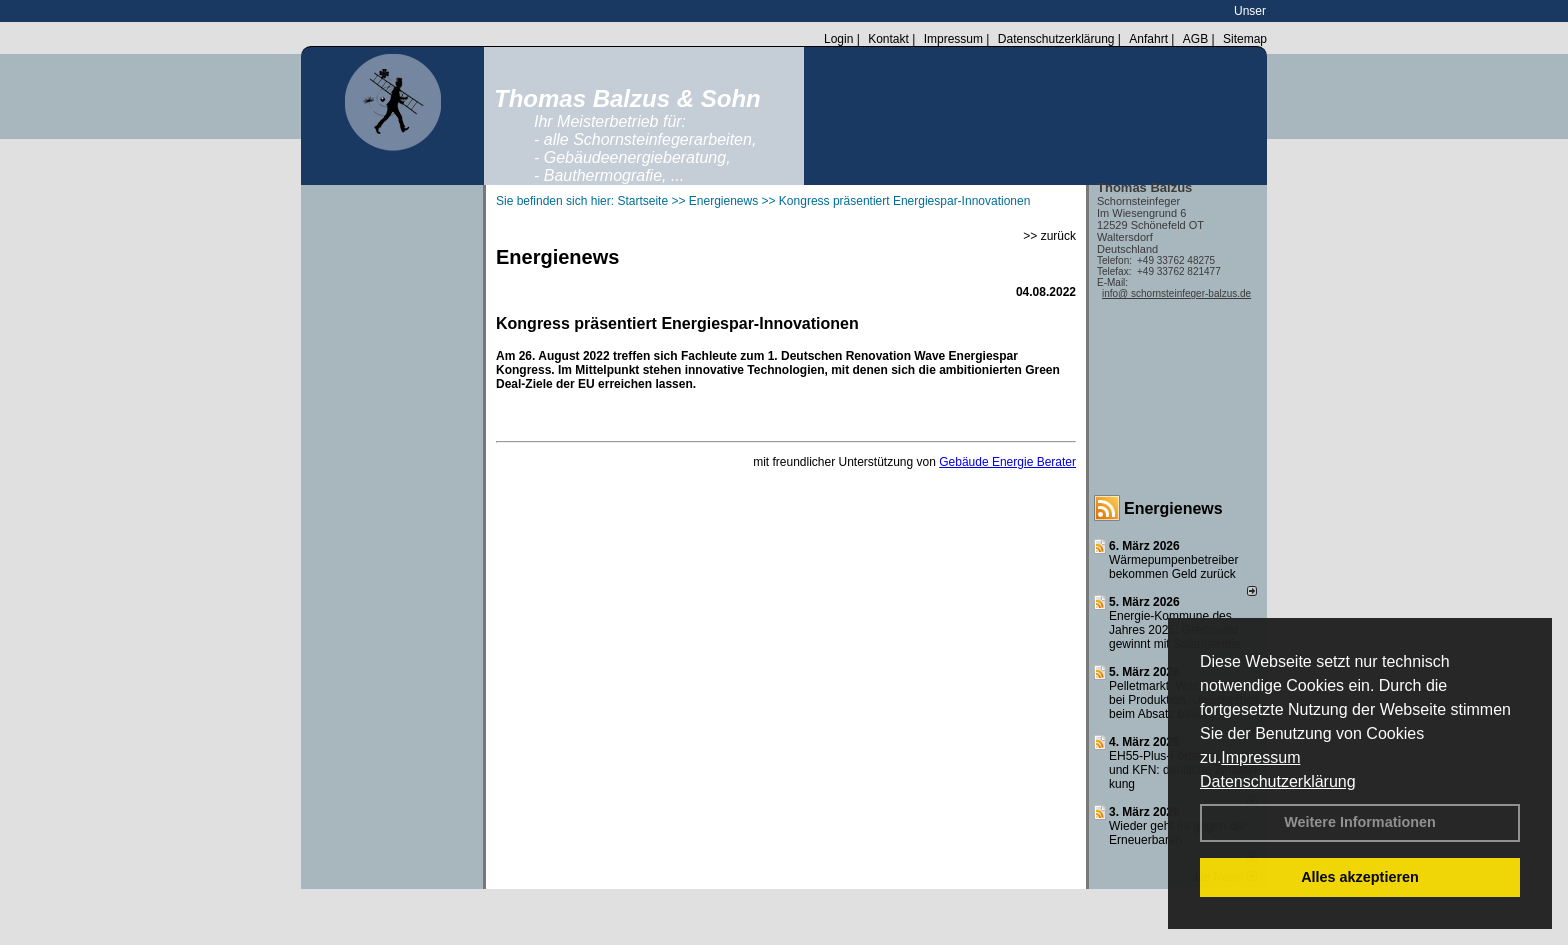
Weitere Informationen (1360, 822)
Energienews (1173, 508)
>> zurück (1049, 236)
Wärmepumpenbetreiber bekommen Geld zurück (1173, 567)
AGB (1195, 39)
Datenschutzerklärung (1278, 781)
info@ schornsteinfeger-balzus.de (1176, 293)
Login (838, 39)
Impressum (1260, 757)
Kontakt (888, 39)
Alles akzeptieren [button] (1360, 877)
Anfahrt (1148, 39)
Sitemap (1245, 39)
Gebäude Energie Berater (1007, 462)
